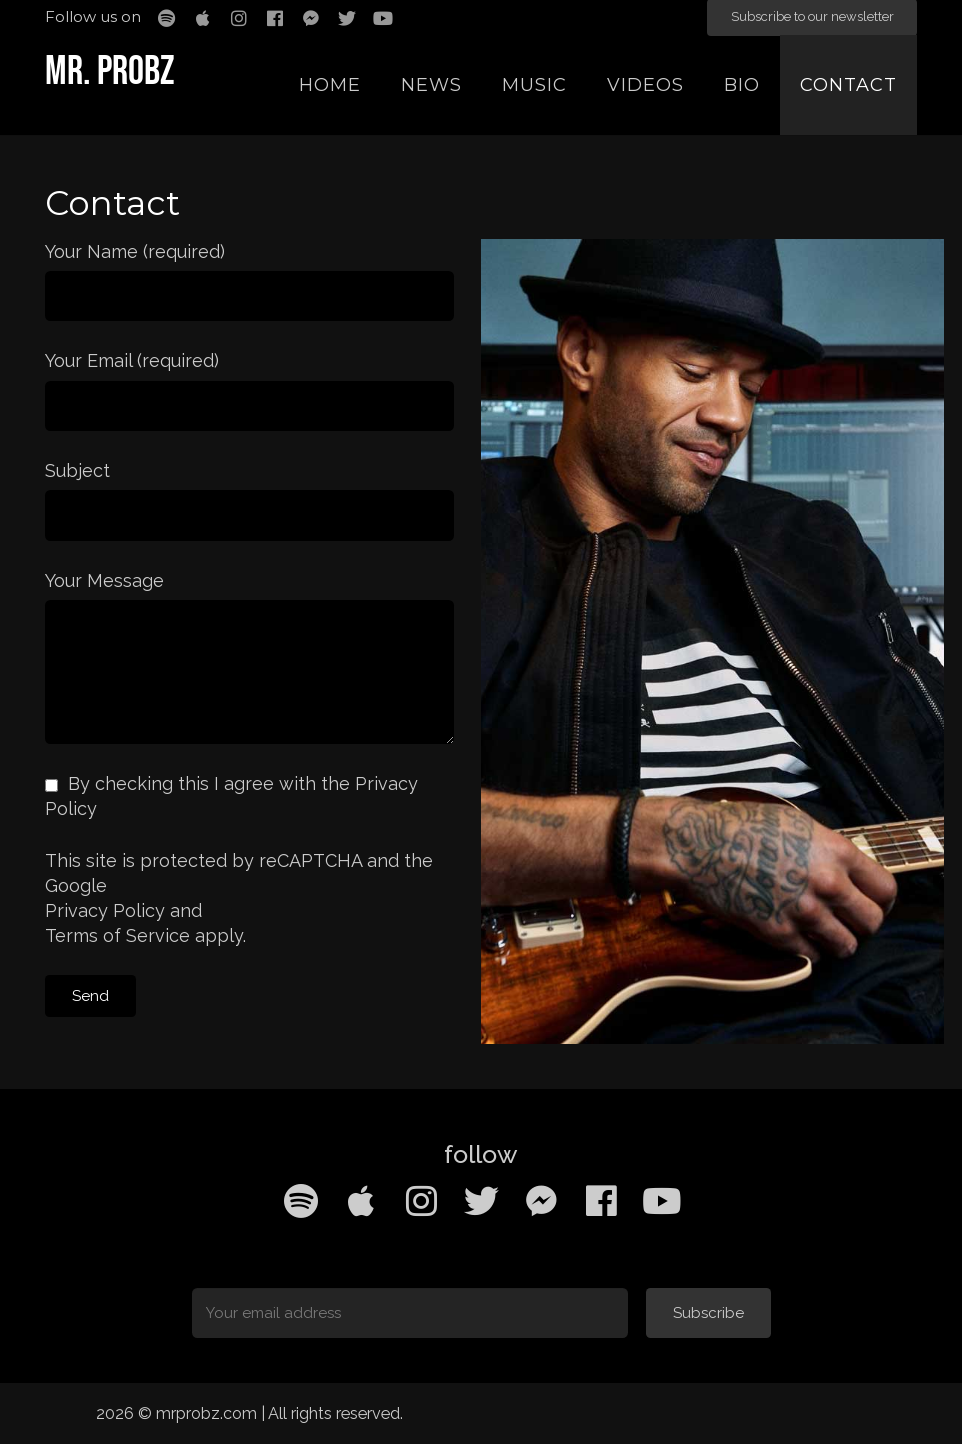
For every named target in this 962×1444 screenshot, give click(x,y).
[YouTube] (661, 1201)
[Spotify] (301, 1201)
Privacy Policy (105, 910)
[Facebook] (601, 1201)
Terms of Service (117, 935)
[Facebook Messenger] (541, 1201)
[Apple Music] (361, 1201)
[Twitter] (481, 1201)
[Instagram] (421, 1201)
